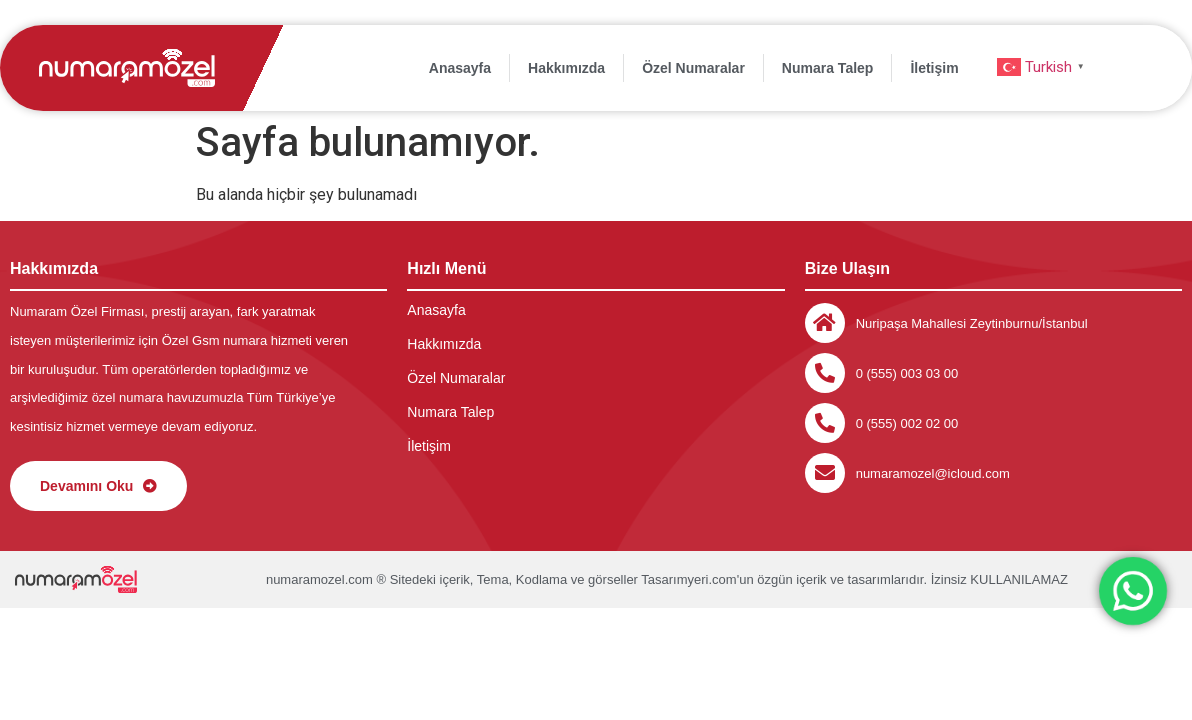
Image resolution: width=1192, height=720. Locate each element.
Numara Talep (828, 68)
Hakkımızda (566, 68)
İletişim (934, 68)
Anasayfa (460, 68)
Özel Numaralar (693, 68)
